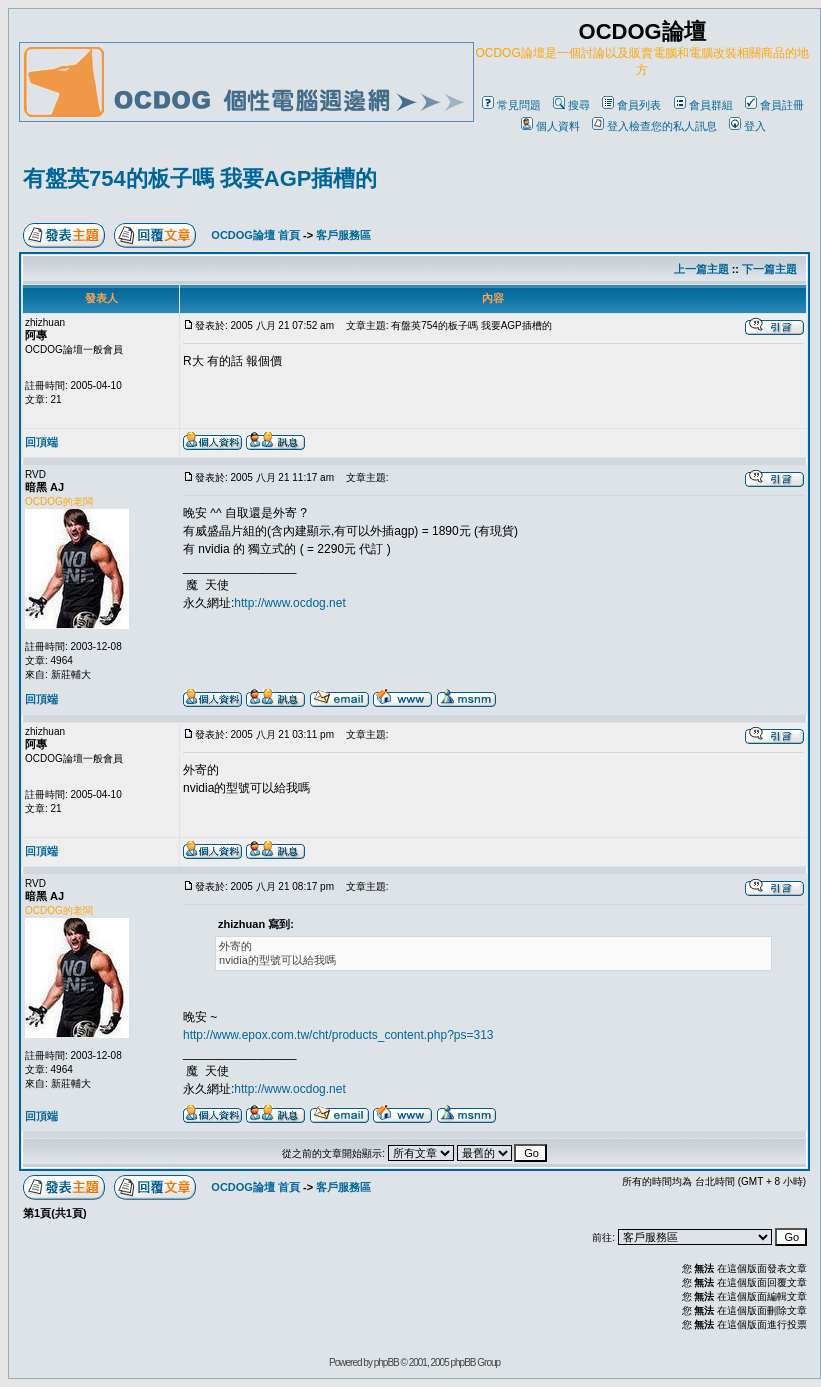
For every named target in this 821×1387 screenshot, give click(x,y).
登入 (747, 126)
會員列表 (631, 105)
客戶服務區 (343, 235)
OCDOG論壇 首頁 (255, 235)
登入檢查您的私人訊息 (654, 126)
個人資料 (550, 126)
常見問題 (511, 105)
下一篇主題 (769, 269)
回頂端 (41, 442)
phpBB (386, 1362)
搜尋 (571, 105)
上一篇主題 (701, 269)
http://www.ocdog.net (289, 603)
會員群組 (703, 105)
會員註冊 (774, 105)
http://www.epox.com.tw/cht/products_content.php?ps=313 (338, 1035)
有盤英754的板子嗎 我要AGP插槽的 (200, 178)
